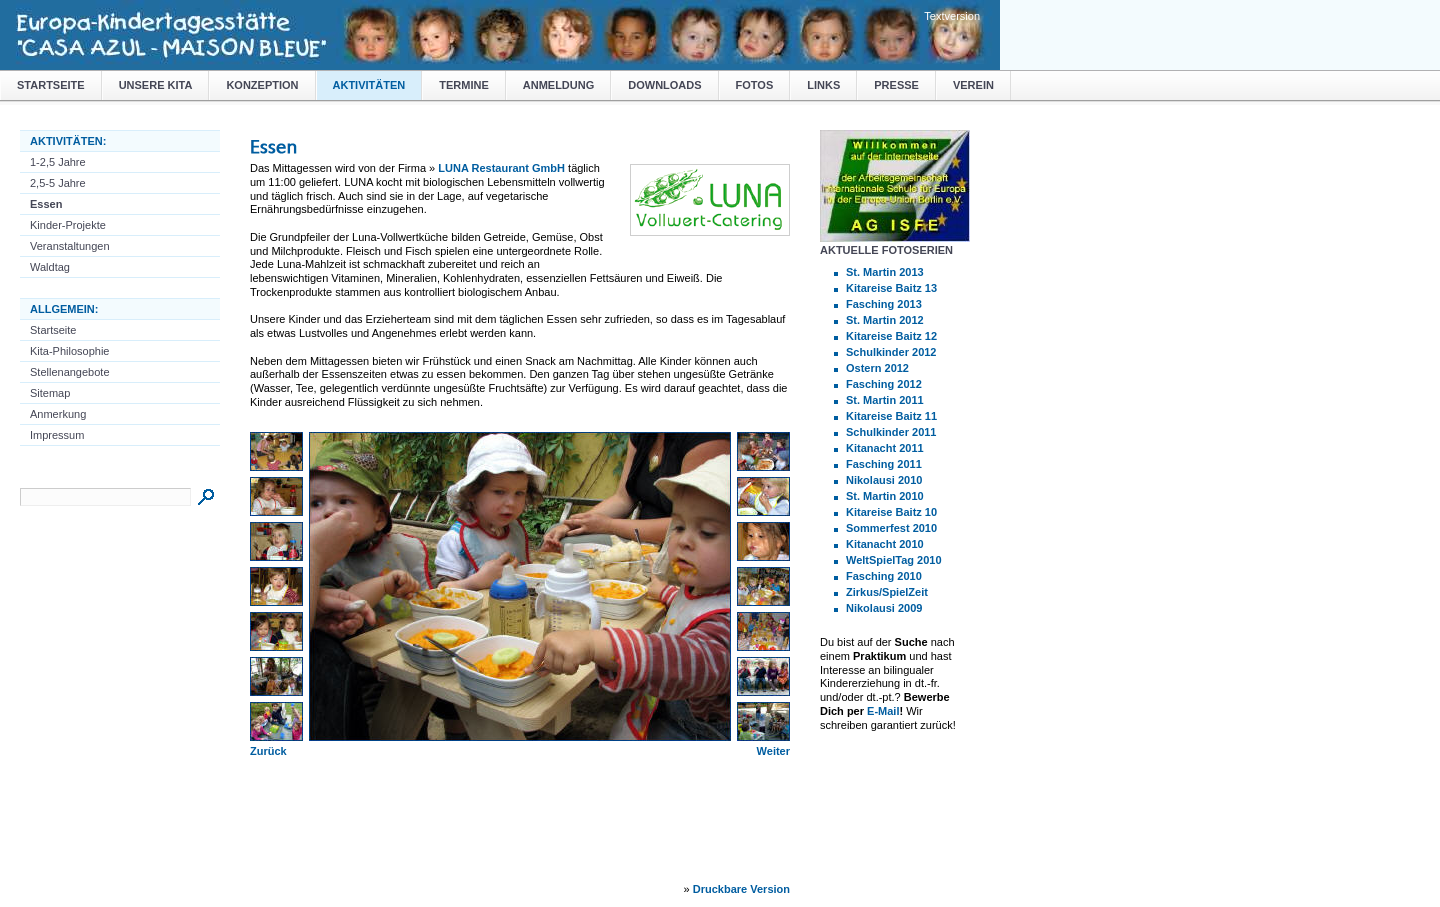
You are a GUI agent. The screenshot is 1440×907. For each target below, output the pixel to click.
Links (823, 85)
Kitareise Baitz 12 (891, 336)
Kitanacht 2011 (885, 448)
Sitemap (50, 393)
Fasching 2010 (884, 576)
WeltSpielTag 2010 (894, 560)
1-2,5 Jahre (58, 162)
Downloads (664, 85)
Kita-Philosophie (70, 351)
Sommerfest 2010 (891, 528)
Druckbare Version (741, 889)
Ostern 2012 (877, 368)
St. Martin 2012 (885, 320)
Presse (896, 85)
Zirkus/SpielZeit (887, 592)
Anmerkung (58, 414)
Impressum (57, 435)
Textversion (952, 16)
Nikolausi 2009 (884, 608)
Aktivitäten (369, 85)
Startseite (51, 85)
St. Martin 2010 (885, 496)
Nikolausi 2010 (884, 480)
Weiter (773, 751)
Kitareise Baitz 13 (891, 288)
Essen (46, 204)
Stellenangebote (70, 372)
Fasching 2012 (884, 384)
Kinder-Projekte (68, 225)
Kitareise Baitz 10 (891, 512)
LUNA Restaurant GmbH (501, 168)
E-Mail (883, 711)
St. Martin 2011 (885, 400)
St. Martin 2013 (885, 272)
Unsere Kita (156, 85)
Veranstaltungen (70, 246)
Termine (464, 85)
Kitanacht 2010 (885, 544)
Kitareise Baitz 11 (891, 416)
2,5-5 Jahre (58, 183)
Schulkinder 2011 (891, 432)
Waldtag (50, 267)
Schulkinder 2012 (891, 352)
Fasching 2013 (884, 304)
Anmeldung (559, 85)
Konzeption (262, 85)
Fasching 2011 (884, 464)
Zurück (268, 751)
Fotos (755, 85)
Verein (973, 85)
